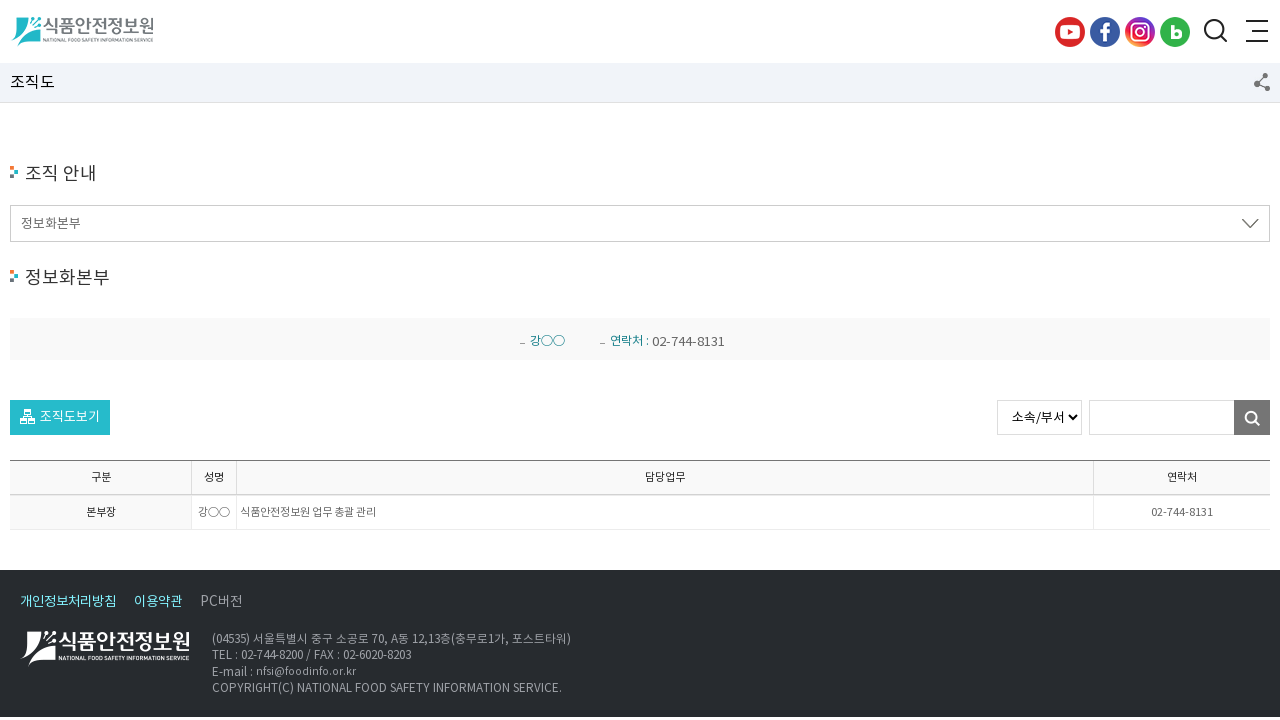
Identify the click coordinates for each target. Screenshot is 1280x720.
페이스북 (1105, 32)
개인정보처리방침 (68, 601)
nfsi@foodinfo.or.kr (306, 671)
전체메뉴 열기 (1255, 32)
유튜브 (1070, 32)
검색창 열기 (1215, 32)
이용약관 (158, 601)
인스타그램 (1140, 32)
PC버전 (221, 601)
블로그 (1175, 32)
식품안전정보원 (81, 32)
